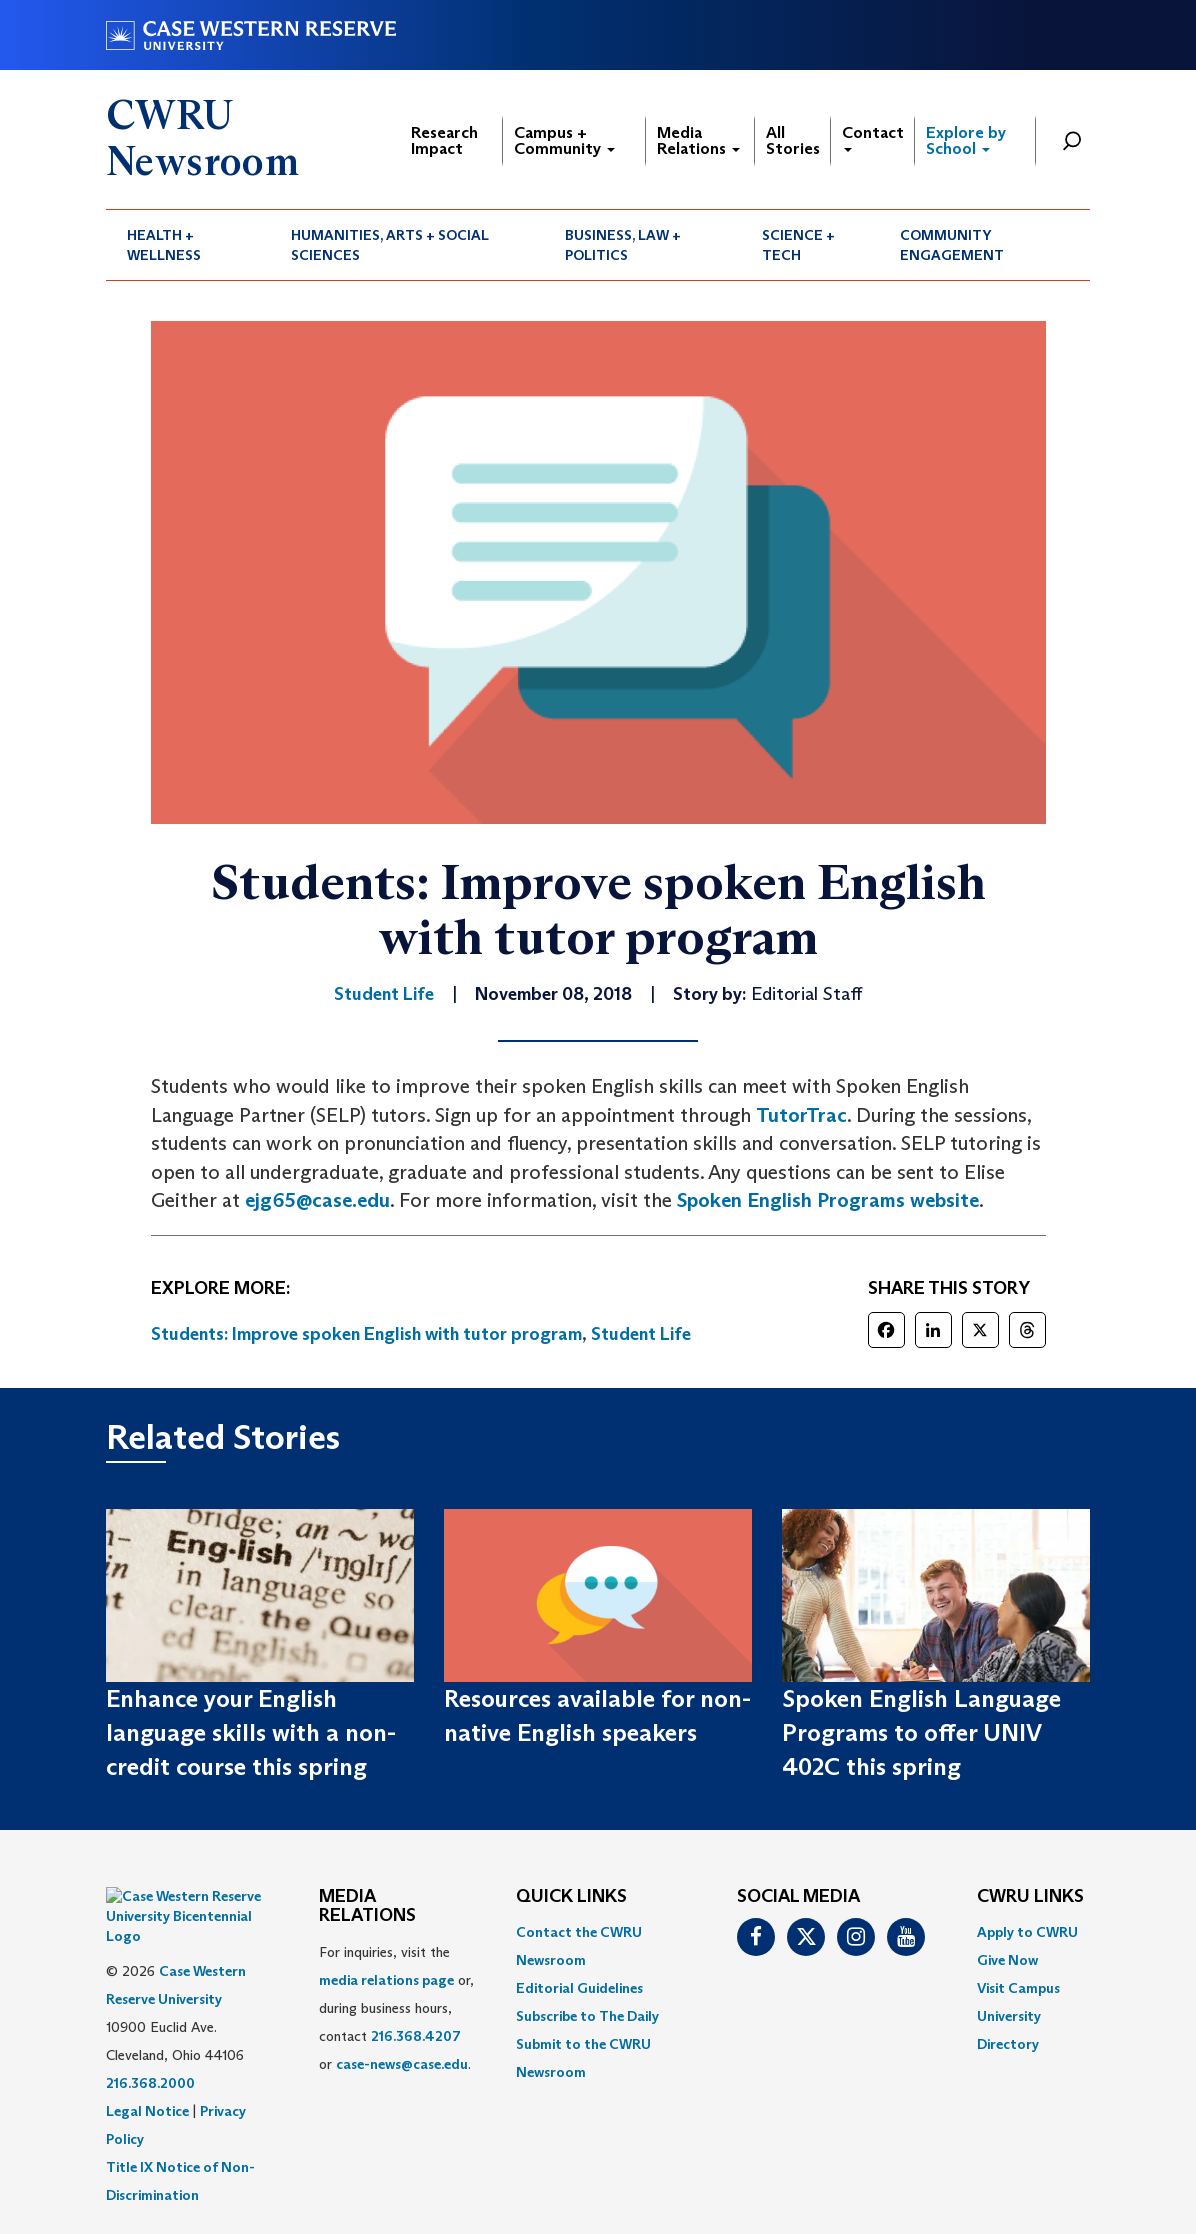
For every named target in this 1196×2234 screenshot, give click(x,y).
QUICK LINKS (571, 1897)
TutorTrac (801, 1115)
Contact (873, 137)
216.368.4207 (416, 2036)
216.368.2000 (150, 2033)
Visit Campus (1018, 1988)
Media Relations (698, 140)
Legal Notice (147, 2061)
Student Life (641, 1334)
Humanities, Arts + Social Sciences (390, 245)
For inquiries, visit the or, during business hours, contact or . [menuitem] (396, 2008)
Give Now (1007, 1960)
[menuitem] (188, 245)
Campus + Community (564, 140)
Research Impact (444, 140)
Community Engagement (952, 245)
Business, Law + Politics (623, 245)
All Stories (793, 140)
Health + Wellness (164, 245)
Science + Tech (798, 245)
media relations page (386, 1980)
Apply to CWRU (1027, 1932)
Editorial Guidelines (579, 1988)
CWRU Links (1030, 1897)
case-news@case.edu (402, 2064)
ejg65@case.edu (317, 1200)
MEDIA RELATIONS (367, 1907)
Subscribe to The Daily (587, 2016)
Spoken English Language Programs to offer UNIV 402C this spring (921, 1733)
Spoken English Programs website (828, 1200)
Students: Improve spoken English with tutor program (366, 1334)
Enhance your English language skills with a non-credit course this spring (251, 1733)
